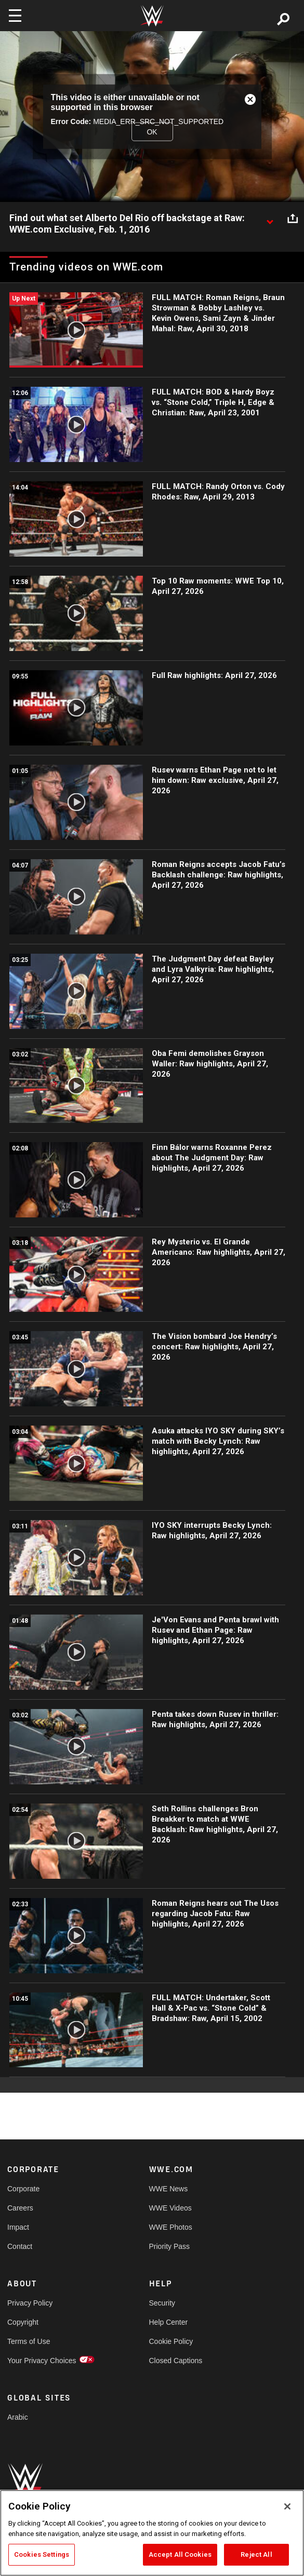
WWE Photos (170, 2227)
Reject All (256, 2554)
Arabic (17, 2417)
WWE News (168, 2189)
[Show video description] (269, 218)
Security (162, 2303)
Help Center (168, 2322)
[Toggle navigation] (15, 15)
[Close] (287, 2506)
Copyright (22, 2322)
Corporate (23, 2189)
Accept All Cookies (180, 2554)
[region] (152, 2533)
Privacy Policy (29, 2303)
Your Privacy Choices (41, 2360)
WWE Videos (170, 2208)
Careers (20, 2208)
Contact (19, 2246)
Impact (18, 2227)
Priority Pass (169, 2246)
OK (152, 131)
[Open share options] (292, 218)
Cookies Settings (41, 2554)
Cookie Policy (171, 2341)
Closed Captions (176, 2360)
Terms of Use (28, 2341)
